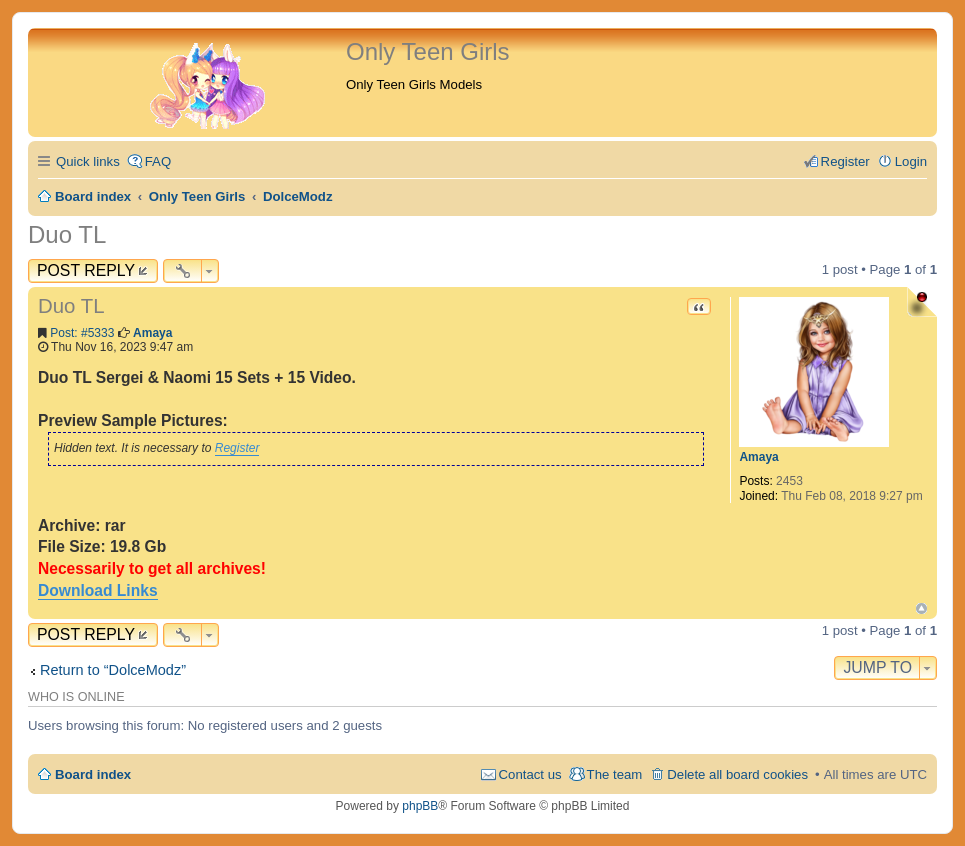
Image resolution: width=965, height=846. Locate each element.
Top (921, 608)
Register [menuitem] (845, 161)
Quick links (88, 161)
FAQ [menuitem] (158, 161)
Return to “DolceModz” (113, 670)
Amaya (758, 457)
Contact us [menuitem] (530, 774)
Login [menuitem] (911, 161)
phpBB (420, 806)
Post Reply (86, 270)
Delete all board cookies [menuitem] (737, 774)
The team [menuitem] (615, 774)
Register (237, 448)
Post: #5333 (82, 333)
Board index (93, 774)
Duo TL (67, 234)
